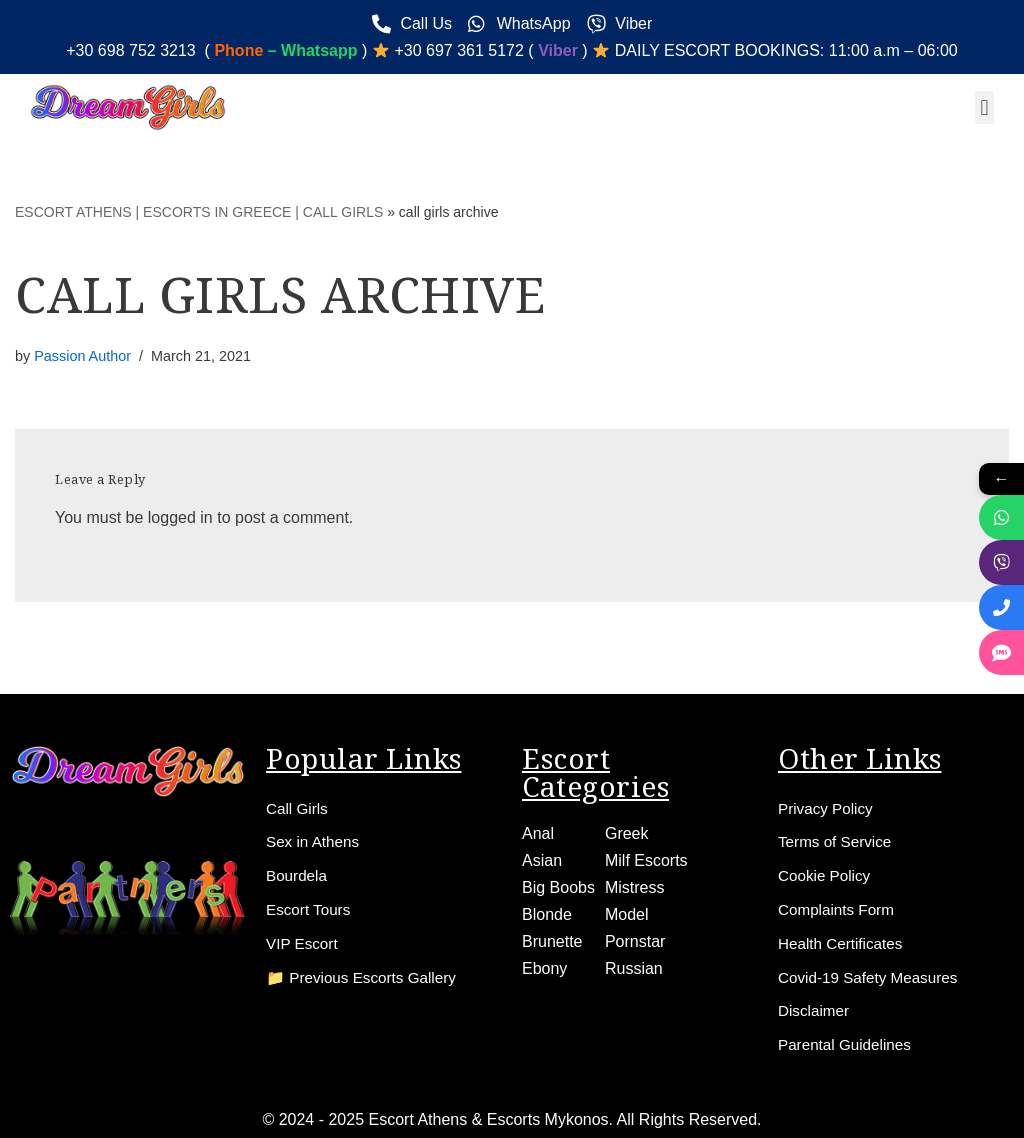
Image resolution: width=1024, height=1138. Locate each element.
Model (627, 913)
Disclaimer (815, 1010)
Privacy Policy (828, 806)
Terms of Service (837, 840)
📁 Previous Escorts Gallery (366, 976)
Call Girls (298, 806)
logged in (180, 517)
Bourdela (298, 874)
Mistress (635, 885)
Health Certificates (843, 942)
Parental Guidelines (848, 1044)
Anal (538, 831)
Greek (627, 831)
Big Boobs (558, 885)
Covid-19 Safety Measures (872, 976)
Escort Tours (310, 908)
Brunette (552, 940)
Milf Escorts (646, 858)
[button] (984, 107)
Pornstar (635, 940)
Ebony (544, 967)
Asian (542, 858)
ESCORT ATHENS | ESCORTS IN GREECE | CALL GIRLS (199, 212)
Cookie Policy (826, 874)
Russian (634, 967)
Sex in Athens (315, 840)
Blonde (547, 913)
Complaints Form (839, 908)
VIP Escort (303, 942)
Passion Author (82, 356)
